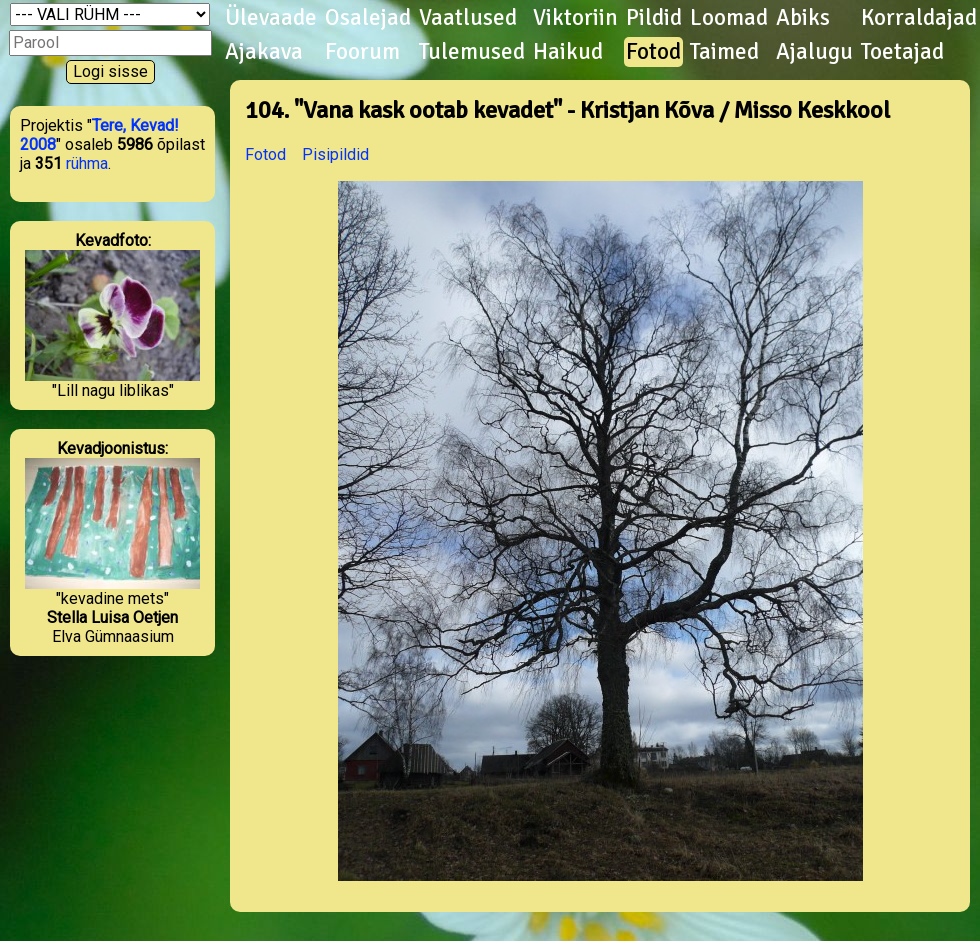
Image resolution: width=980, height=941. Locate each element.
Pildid (654, 18)
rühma (87, 163)
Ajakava (264, 52)
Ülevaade (271, 18)
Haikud (568, 52)
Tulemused (472, 52)
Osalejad (368, 18)
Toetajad (902, 52)
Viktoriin (575, 18)
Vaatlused (468, 18)
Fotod (653, 52)
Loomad (729, 18)
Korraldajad (919, 18)
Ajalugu (814, 52)
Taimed (724, 52)
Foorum (362, 52)
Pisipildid (335, 154)
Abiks (803, 18)
